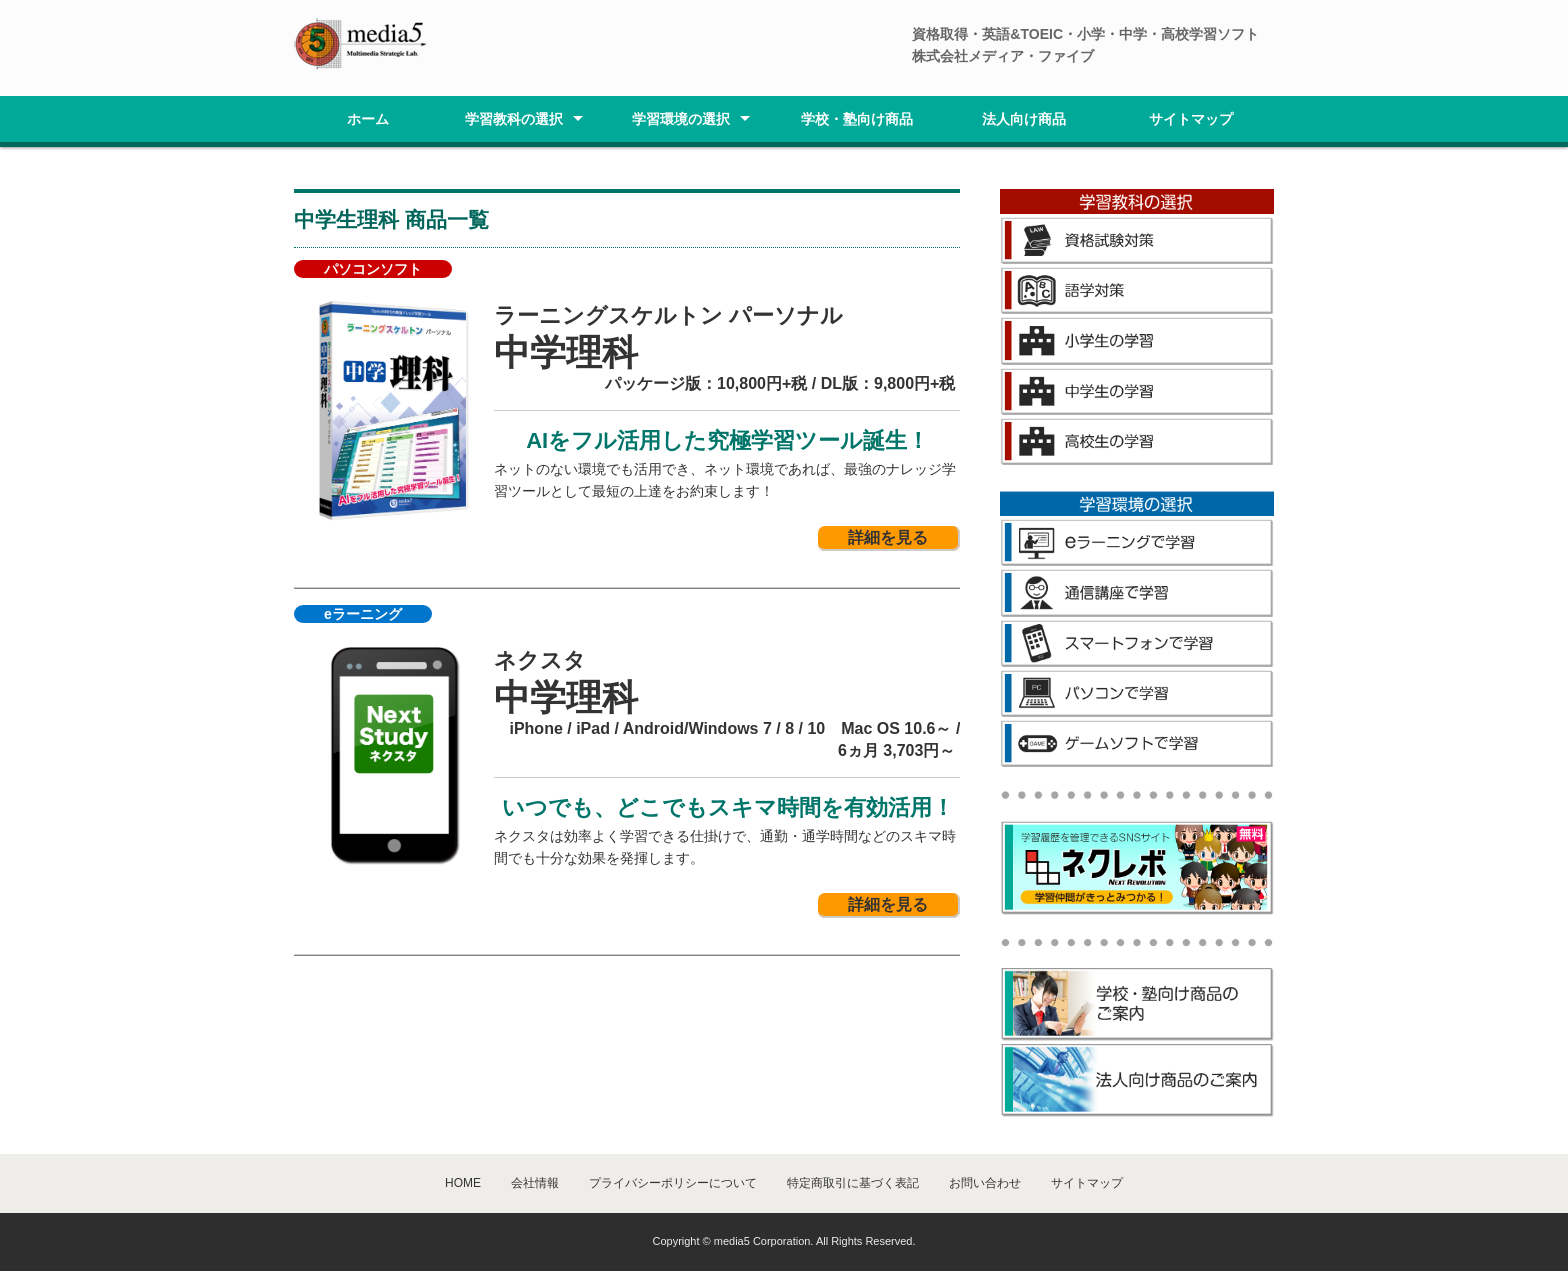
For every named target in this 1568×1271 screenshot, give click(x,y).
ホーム (368, 119)
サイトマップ (1191, 119)
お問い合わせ (985, 1183)
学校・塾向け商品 (857, 119)
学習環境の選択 (681, 119)
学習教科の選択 (514, 119)
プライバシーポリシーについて (673, 1183)
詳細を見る (888, 537)
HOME (463, 1183)
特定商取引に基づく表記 (853, 1183)
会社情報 (535, 1183)
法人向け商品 (1024, 119)
